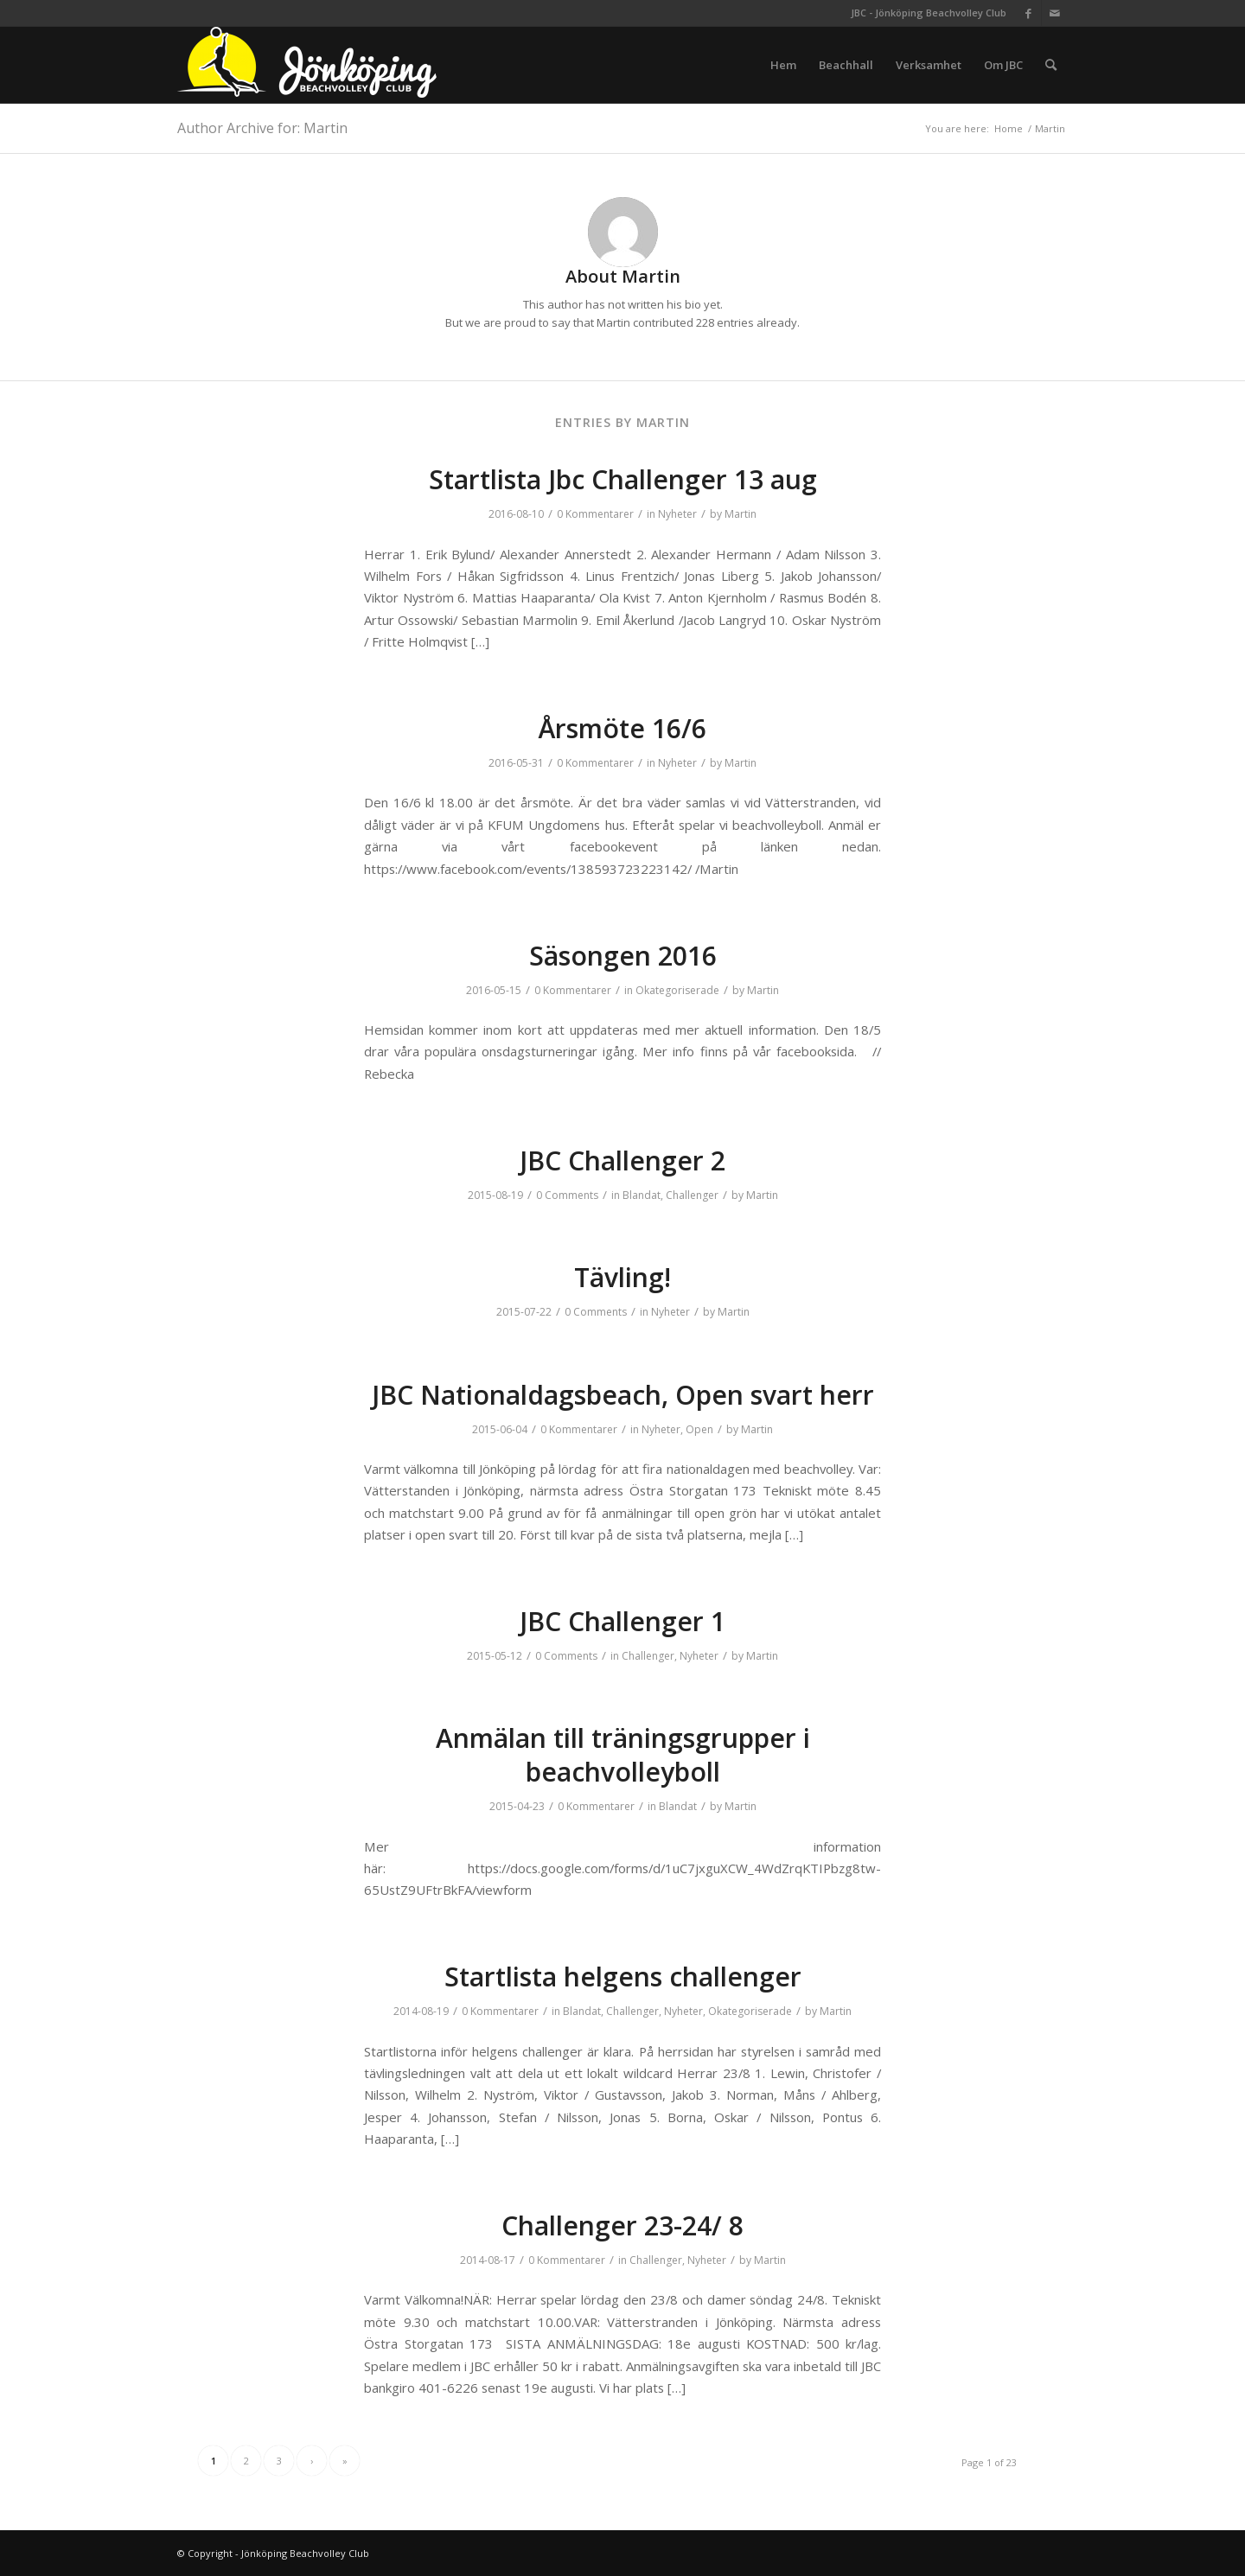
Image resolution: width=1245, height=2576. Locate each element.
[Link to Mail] (1055, 13)
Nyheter (677, 514)
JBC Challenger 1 (622, 1621)
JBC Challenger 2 (622, 1160)
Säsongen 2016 (623, 955)
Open (699, 1429)
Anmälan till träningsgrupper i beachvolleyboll (623, 1754)
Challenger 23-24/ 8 (622, 2225)
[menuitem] (783, 65)
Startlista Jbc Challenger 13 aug (623, 479)
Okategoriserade (677, 990)
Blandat (641, 1195)
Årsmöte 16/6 (622, 728)
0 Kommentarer (595, 514)
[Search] (1051, 65)
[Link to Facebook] (1028, 13)
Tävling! (622, 1277)
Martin (741, 514)
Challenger (692, 1195)
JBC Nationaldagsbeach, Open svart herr (623, 1394)
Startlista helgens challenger (622, 1976)
